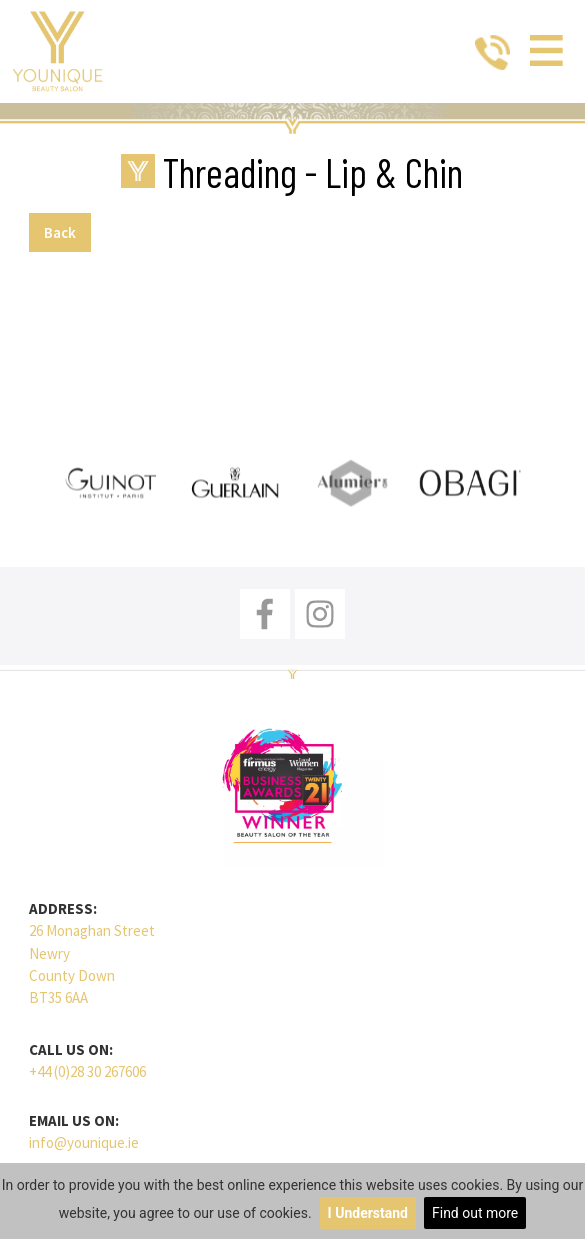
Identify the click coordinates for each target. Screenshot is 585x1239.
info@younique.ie (84, 1142)
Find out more (475, 1213)
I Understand (368, 1213)
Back (60, 232)
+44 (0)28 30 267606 (87, 1071)
